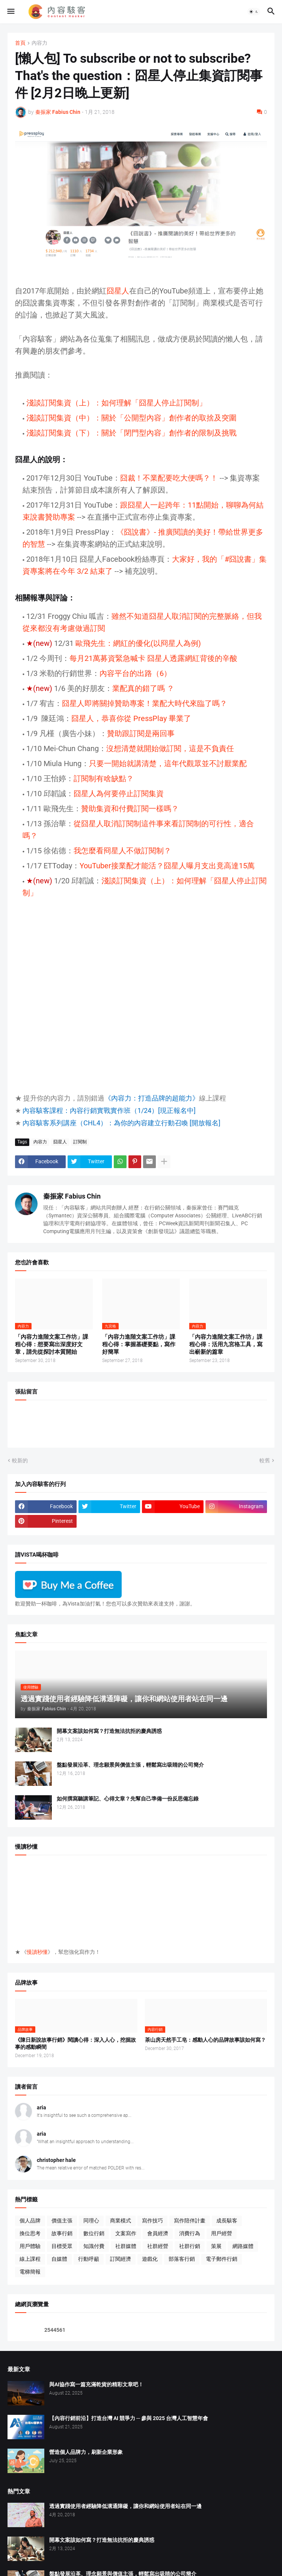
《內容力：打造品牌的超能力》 (151, 1098)
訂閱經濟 (120, 2259)
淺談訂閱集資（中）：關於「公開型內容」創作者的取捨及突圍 (131, 417)
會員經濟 (157, 2233)
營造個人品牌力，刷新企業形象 (86, 2452)
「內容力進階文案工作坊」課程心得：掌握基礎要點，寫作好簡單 (138, 1344)
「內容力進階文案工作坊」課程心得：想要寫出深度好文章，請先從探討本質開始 (51, 1344)
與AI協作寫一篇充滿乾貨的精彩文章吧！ (96, 2384)
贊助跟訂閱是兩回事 (141, 733)
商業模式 (120, 2221)
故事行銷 (61, 2233)
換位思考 (30, 2233)
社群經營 (157, 2246)
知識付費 (93, 2246)
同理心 (91, 2221)
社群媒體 (125, 2246)
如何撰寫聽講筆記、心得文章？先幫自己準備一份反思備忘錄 (128, 1799)
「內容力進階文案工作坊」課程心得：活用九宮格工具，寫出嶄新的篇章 (225, 1344)
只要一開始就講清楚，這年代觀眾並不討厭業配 (168, 763)
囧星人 (118, 290)
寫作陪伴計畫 (189, 2221)
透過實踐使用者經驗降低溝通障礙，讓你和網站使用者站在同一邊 (125, 2506)
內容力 (39, 43)
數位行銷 (93, 2233)
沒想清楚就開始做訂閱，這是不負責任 (170, 748)
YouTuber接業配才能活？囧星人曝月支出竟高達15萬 (167, 865)
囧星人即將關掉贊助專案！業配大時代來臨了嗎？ (144, 703)
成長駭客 (226, 2221)
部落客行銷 (182, 2259)
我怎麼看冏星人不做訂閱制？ (122, 850)
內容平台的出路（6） (135, 673)
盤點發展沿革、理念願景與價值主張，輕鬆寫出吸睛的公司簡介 (130, 1765)
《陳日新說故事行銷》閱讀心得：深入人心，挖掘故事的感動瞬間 (75, 2043)
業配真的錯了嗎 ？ (143, 688)
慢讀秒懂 (37, 1952)
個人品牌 (30, 2221)
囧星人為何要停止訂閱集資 (119, 793)
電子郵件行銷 (221, 2259)
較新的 (20, 1460)
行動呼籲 (88, 2259)
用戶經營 (221, 2233)
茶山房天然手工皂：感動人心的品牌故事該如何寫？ (205, 2040)
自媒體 (59, 2259)
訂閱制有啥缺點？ (104, 778)
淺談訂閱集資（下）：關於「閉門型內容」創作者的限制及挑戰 (131, 432)
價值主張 (61, 2221)
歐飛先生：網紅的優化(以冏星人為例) (138, 643)
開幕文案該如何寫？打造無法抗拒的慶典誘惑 (109, 1731)
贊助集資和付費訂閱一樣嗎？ (130, 808)
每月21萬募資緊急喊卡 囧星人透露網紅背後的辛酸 (153, 658)
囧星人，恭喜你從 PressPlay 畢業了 (131, 718)
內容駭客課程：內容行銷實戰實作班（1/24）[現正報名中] (109, 1110)
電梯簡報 (30, 2272)
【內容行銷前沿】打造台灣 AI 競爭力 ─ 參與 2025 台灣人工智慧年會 (128, 2418)
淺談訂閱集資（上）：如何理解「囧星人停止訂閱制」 (117, 402)
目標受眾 (61, 2246)
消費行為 (189, 2233)
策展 (216, 2246)
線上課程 (30, 2259)
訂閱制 (80, 1141)
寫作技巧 (152, 2221)
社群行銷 (189, 2246)
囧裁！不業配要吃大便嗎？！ (169, 477)
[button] (10, 11)
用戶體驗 (30, 2246)
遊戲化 (150, 2259)
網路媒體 (242, 2246)
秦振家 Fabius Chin (72, 1196)
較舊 (264, 1460)
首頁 (20, 43)
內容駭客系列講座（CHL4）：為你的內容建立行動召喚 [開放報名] (121, 1123)
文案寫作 (125, 2233)
